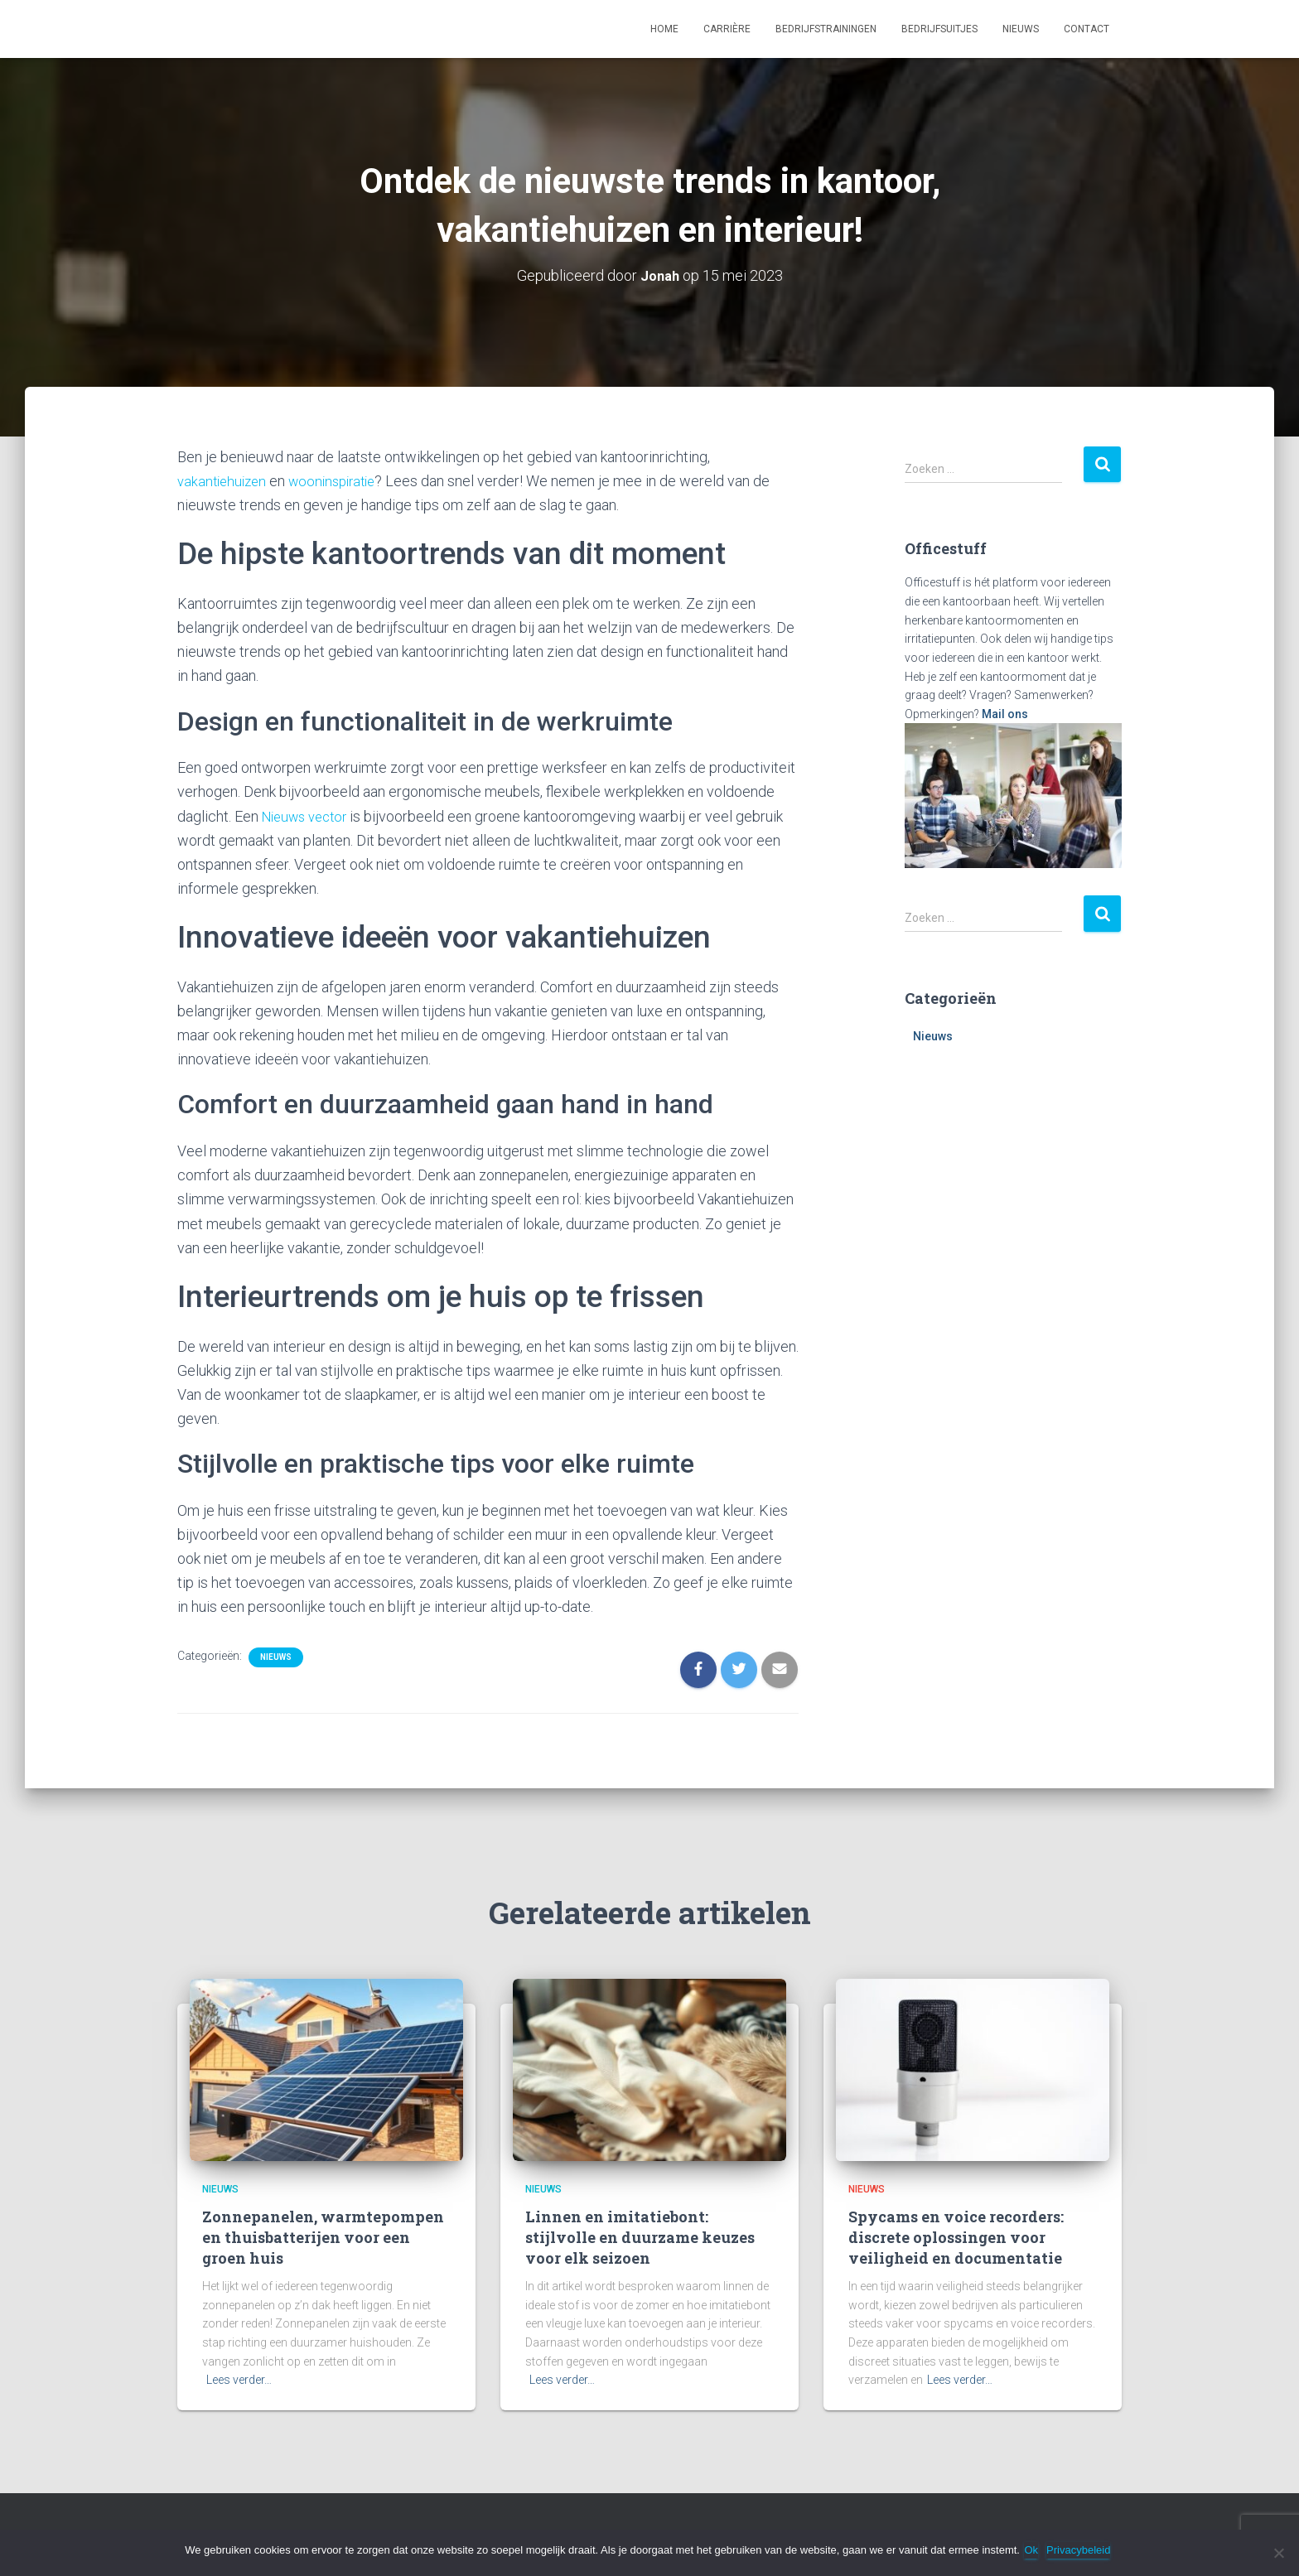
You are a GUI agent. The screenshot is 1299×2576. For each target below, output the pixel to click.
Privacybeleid (1082, 2550)
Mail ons (1005, 714)
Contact (1086, 29)
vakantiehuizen (224, 481)
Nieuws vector (309, 815)
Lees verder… (239, 2379)
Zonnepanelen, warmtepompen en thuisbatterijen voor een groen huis (323, 2236)
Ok (1035, 2550)
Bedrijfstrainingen (825, 29)
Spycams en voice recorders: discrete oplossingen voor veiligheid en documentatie (956, 2236)
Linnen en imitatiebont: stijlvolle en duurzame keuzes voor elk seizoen (640, 2236)
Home (664, 29)
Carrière (727, 29)
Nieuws (1020, 29)
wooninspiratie (341, 481)
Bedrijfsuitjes (939, 29)
